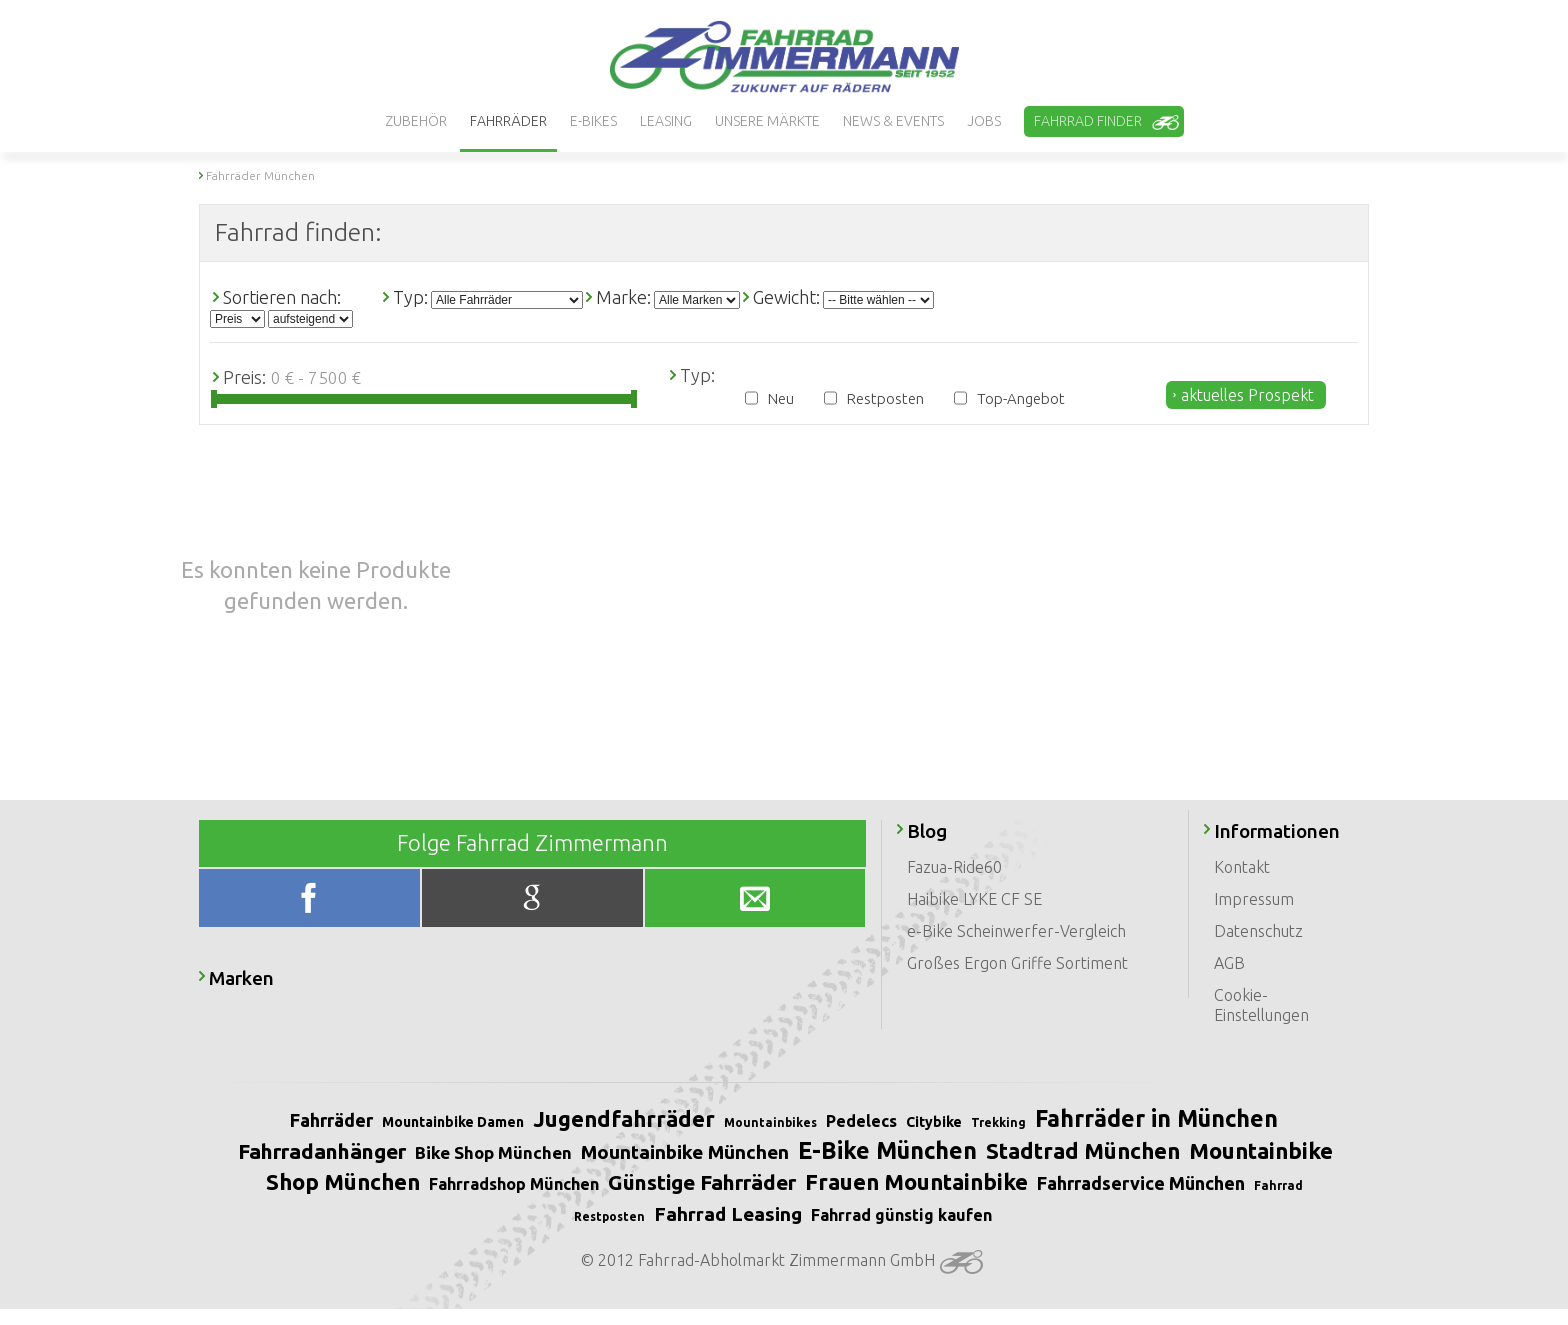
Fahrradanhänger (322, 1151)
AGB (1229, 963)
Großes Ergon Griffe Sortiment (1017, 963)
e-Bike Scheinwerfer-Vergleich (1016, 931)
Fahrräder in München (1156, 1118)
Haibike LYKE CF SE (974, 899)
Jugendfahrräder (624, 1118)
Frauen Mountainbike (916, 1181)
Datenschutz (1258, 931)
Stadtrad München (1083, 1150)
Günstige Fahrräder (702, 1182)
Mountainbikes (770, 1122)
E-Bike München (887, 1150)
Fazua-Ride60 (954, 867)
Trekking (998, 1122)
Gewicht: (786, 297)
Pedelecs (861, 1121)
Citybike (934, 1122)
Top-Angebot (1021, 398)
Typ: (410, 297)
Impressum (1254, 899)
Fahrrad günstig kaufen (901, 1215)
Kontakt (1242, 867)
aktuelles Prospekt (1247, 395)
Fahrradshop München (514, 1184)
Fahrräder (331, 1120)
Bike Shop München (493, 1152)
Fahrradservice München (1141, 1183)
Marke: (623, 297)
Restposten (885, 398)
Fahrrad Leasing (728, 1214)
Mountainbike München (685, 1152)
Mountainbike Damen (453, 1122)
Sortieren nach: (282, 297)
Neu (781, 398)
